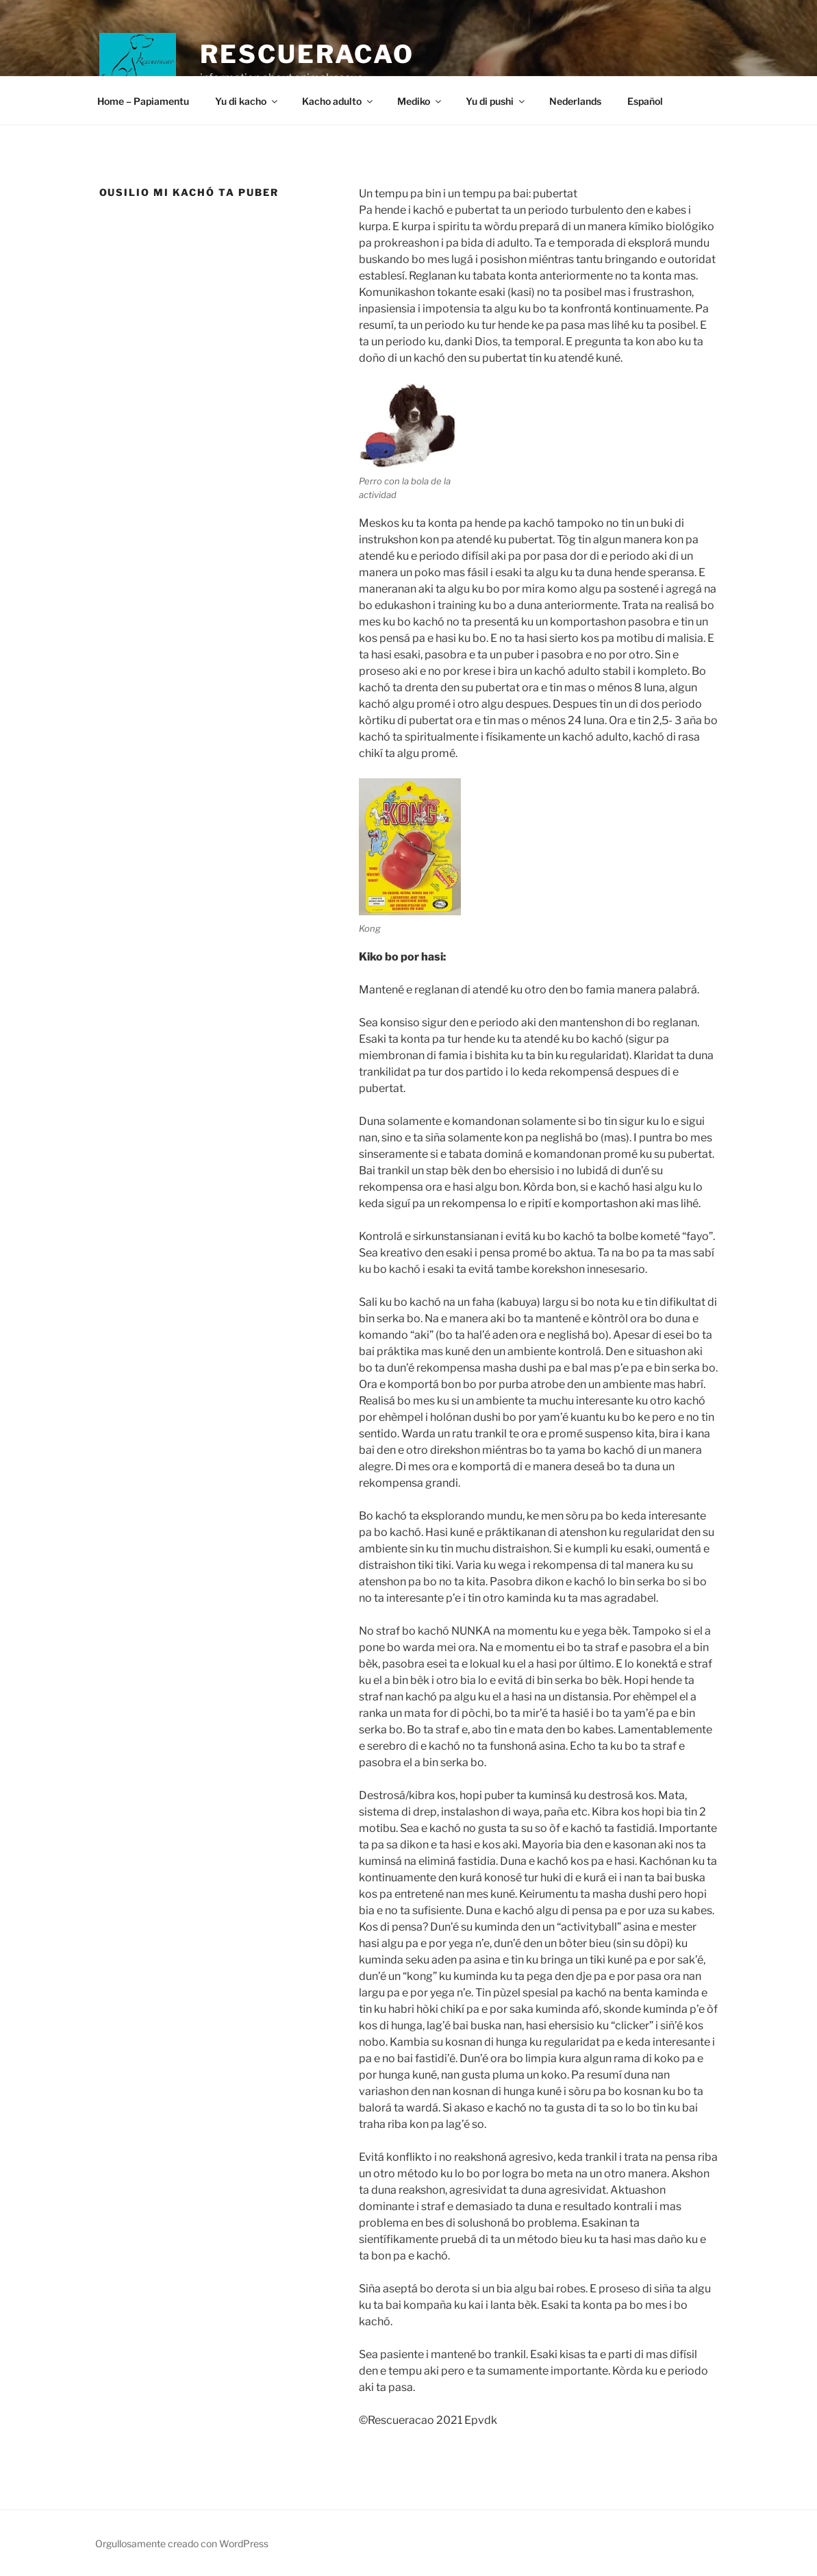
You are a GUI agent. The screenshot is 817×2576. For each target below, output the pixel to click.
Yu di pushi (496, 101)
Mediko (420, 101)
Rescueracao (307, 54)
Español (645, 101)
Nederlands (575, 101)
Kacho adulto (338, 101)
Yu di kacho (247, 101)
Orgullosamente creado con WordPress (181, 2543)
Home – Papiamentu (143, 101)
